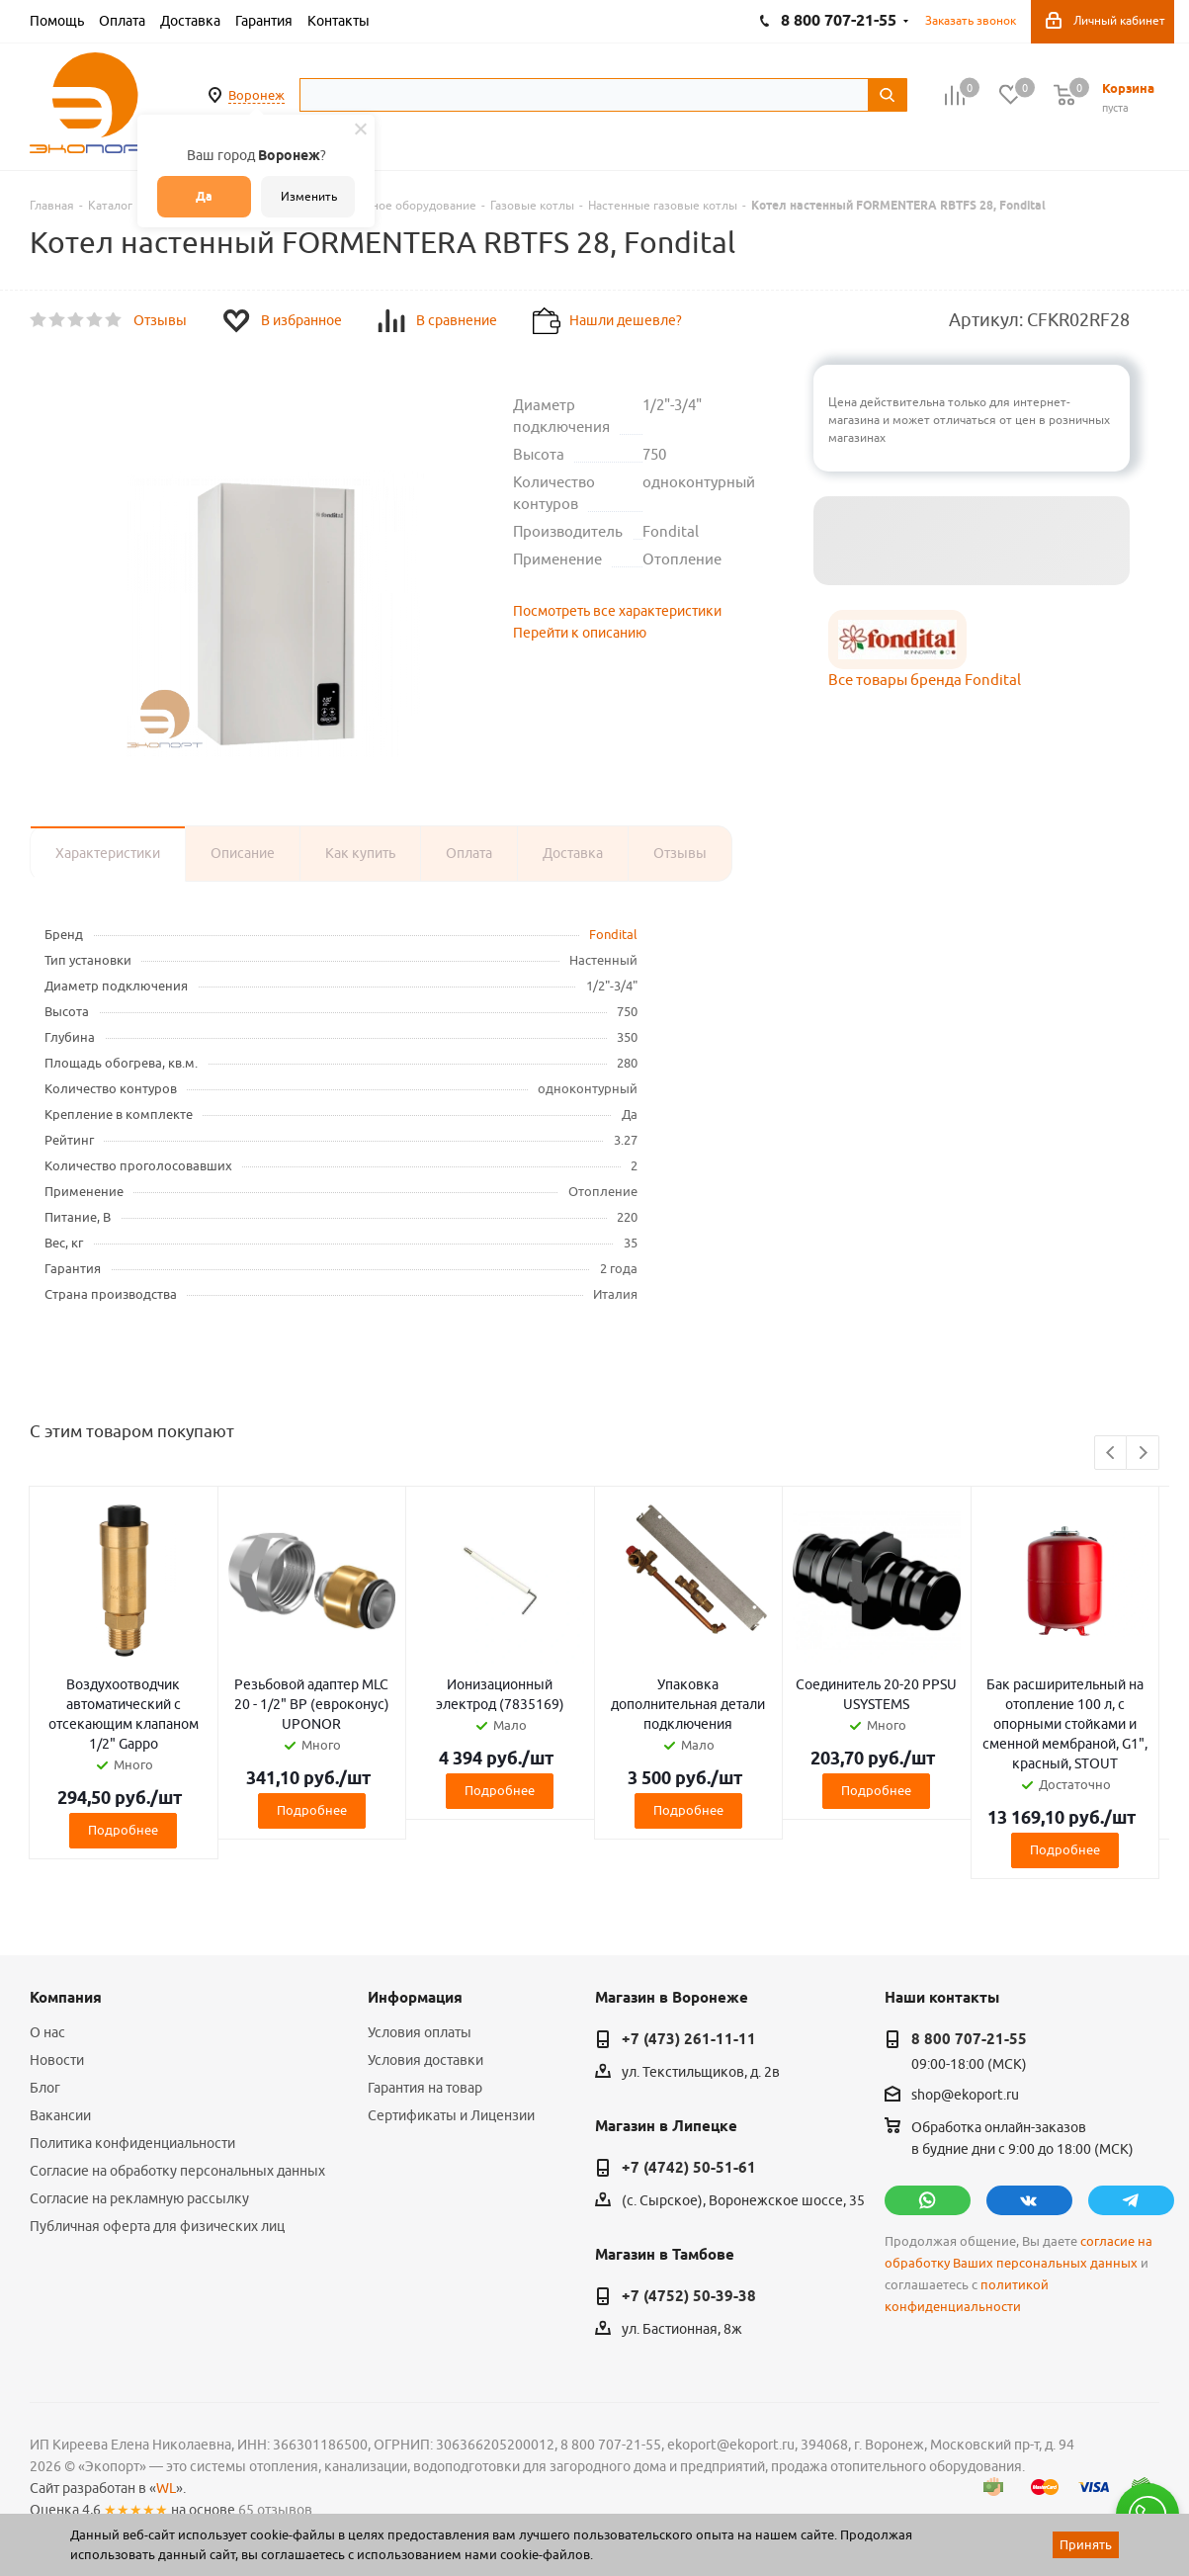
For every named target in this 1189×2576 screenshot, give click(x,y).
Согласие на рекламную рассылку (139, 2198)
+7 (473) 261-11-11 (689, 2039)
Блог (45, 2088)
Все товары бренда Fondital (924, 679)
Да (204, 196)
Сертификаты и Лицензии (451, 2115)
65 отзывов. (276, 2510)
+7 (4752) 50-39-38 (689, 2296)
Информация (415, 1998)
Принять (1086, 2544)
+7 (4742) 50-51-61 (689, 2168)
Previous (1111, 1453)
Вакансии (60, 2115)
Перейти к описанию (579, 633)
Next (1143, 1453)
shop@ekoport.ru (965, 2096)
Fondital (613, 934)
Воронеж (256, 95)
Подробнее (123, 1830)
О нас (47, 2032)
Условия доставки (425, 2060)
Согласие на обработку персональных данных (177, 2171)
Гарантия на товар (425, 2088)
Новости (57, 2060)
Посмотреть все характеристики (617, 611)
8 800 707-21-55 (969, 2039)
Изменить (309, 196)
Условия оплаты (419, 2032)
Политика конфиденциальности (132, 2143)
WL (166, 2488)
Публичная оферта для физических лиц (157, 2226)
